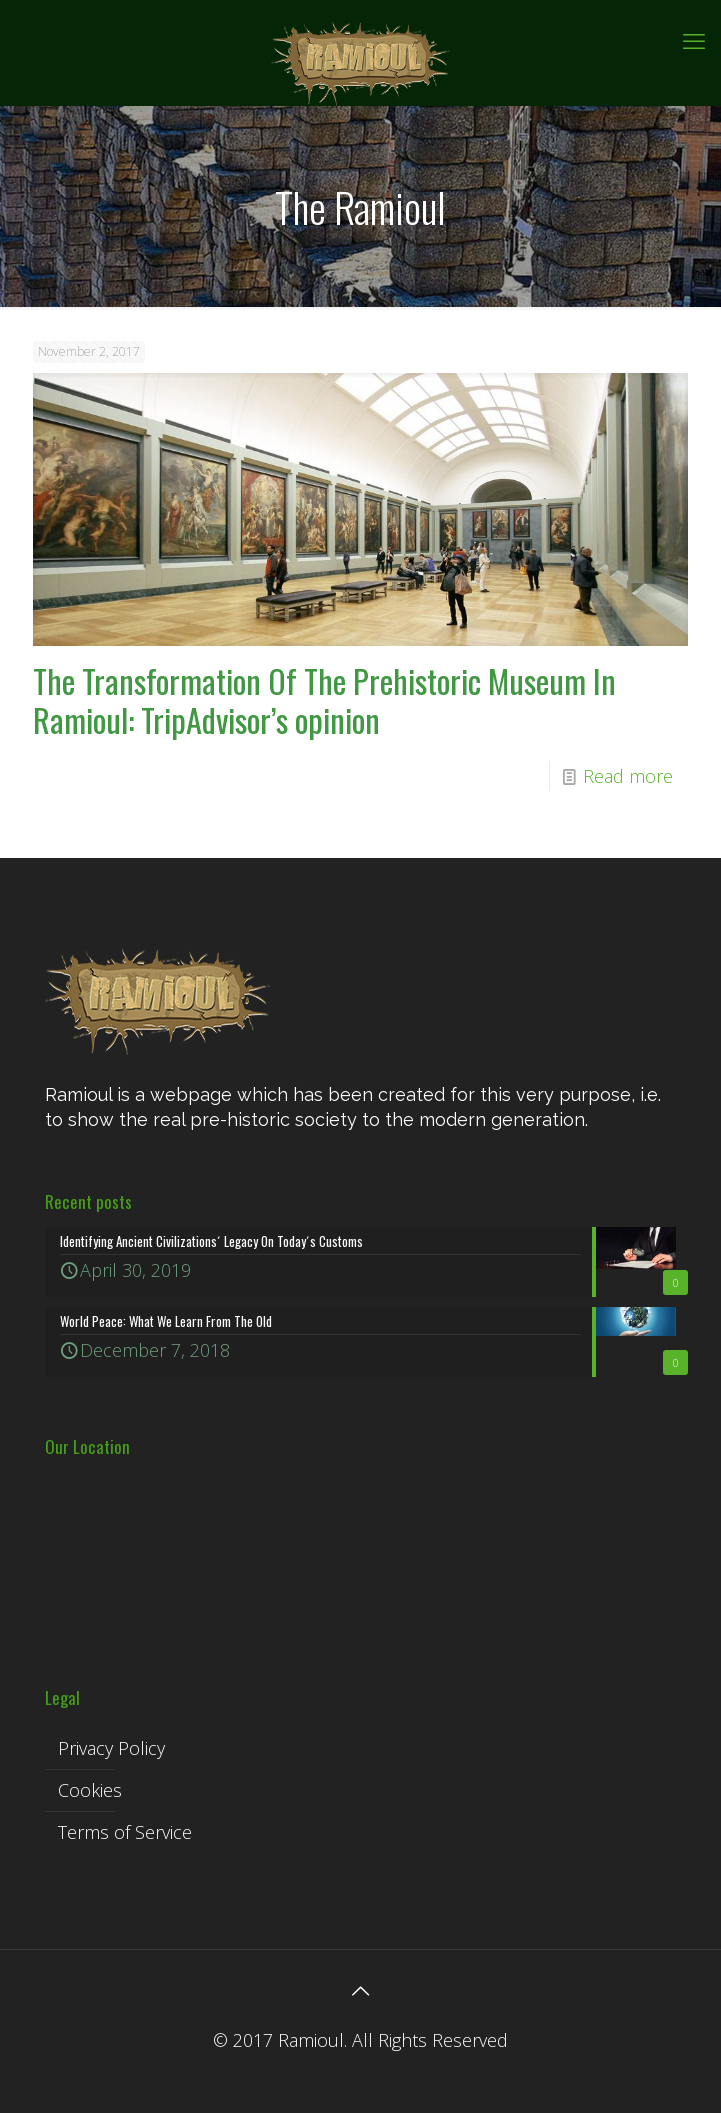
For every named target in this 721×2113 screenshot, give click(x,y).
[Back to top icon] (361, 1991)
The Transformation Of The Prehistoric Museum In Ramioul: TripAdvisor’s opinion (324, 699)
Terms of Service (125, 1832)
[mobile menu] (694, 40)
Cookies (90, 1790)
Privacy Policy (111, 1748)
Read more (628, 776)
